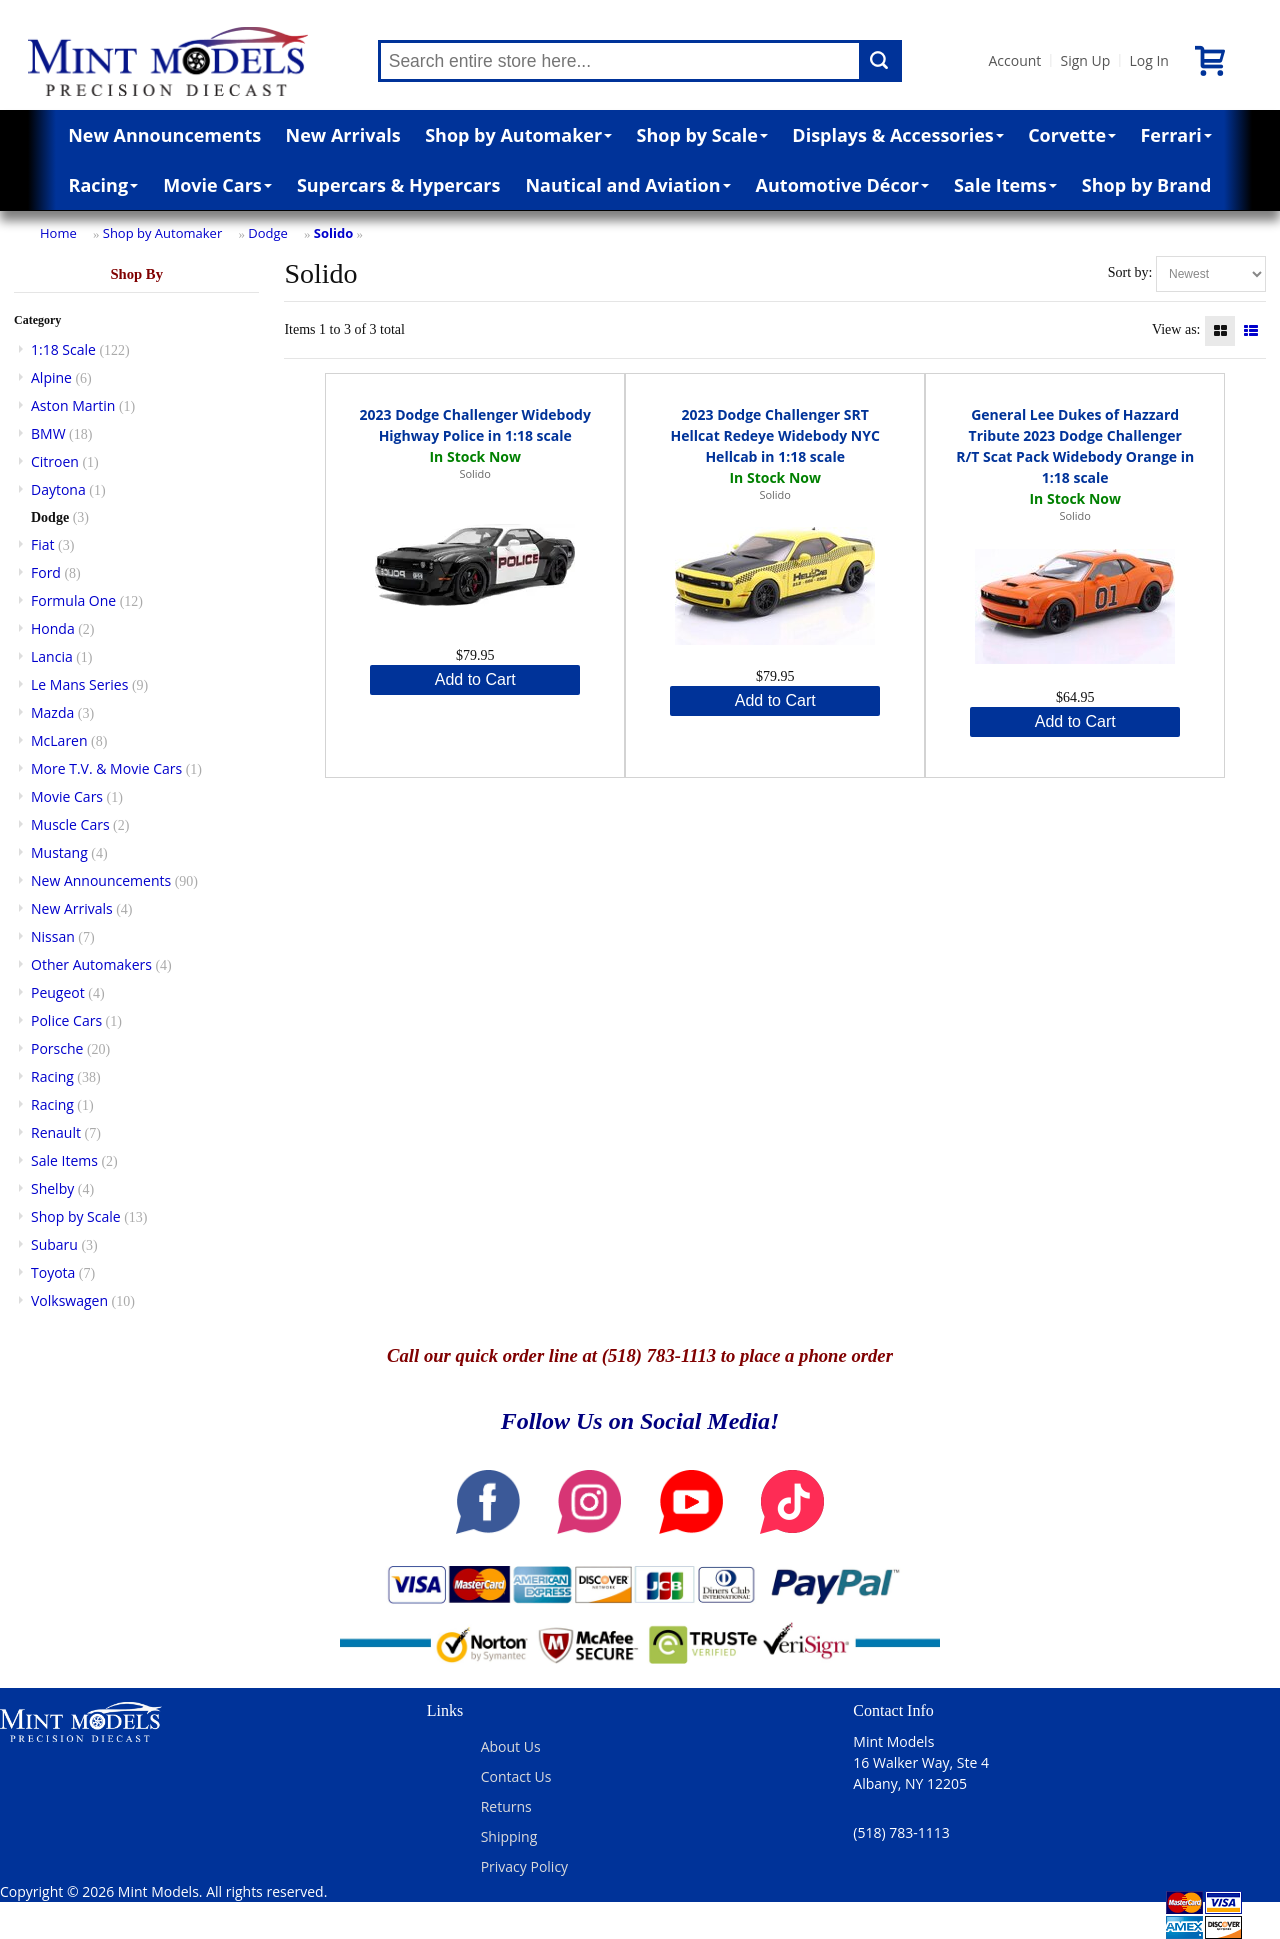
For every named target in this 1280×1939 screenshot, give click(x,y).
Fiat (43, 544)
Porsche (57, 1048)
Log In (1148, 60)
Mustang (59, 852)
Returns (506, 1806)
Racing (104, 185)
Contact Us (516, 1776)
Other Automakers (91, 964)
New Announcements (164, 135)
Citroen (55, 461)
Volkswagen (69, 1300)
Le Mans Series (79, 684)
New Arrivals (343, 135)
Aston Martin (73, 405)
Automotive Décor (842, 185)
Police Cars (66, 1020)
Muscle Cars (70, 824)
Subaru (54, 1244)
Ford (46, 572)
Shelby (52, 1188)
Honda (53, 628)
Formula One (73, 600)
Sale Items (1005, 185)
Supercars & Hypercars (399, 185)
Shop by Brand (1147, 185)
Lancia (52, 656)
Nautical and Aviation (627, 185)
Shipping (509, 1836)
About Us (511, 1746)
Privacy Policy (524, 1866)
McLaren (59, 740)
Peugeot (58, 992)
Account (1015, 60)
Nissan (53, 936)
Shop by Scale (702, 135)
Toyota (53, 1272)
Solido (333, 233)
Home (58, 233)
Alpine (51, 377)
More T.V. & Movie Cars (106, 768)
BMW (48, 433)
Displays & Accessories (897, 135)
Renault (56, 1132)
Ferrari (1175, 135)
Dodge (268, 233)
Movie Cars (217, 185)
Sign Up (1085, 60)
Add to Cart (475, 679)
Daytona (58, 489)
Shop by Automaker (518, 135)
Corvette (1072, 135)
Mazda (52, 712)
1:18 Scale (63, 349)
